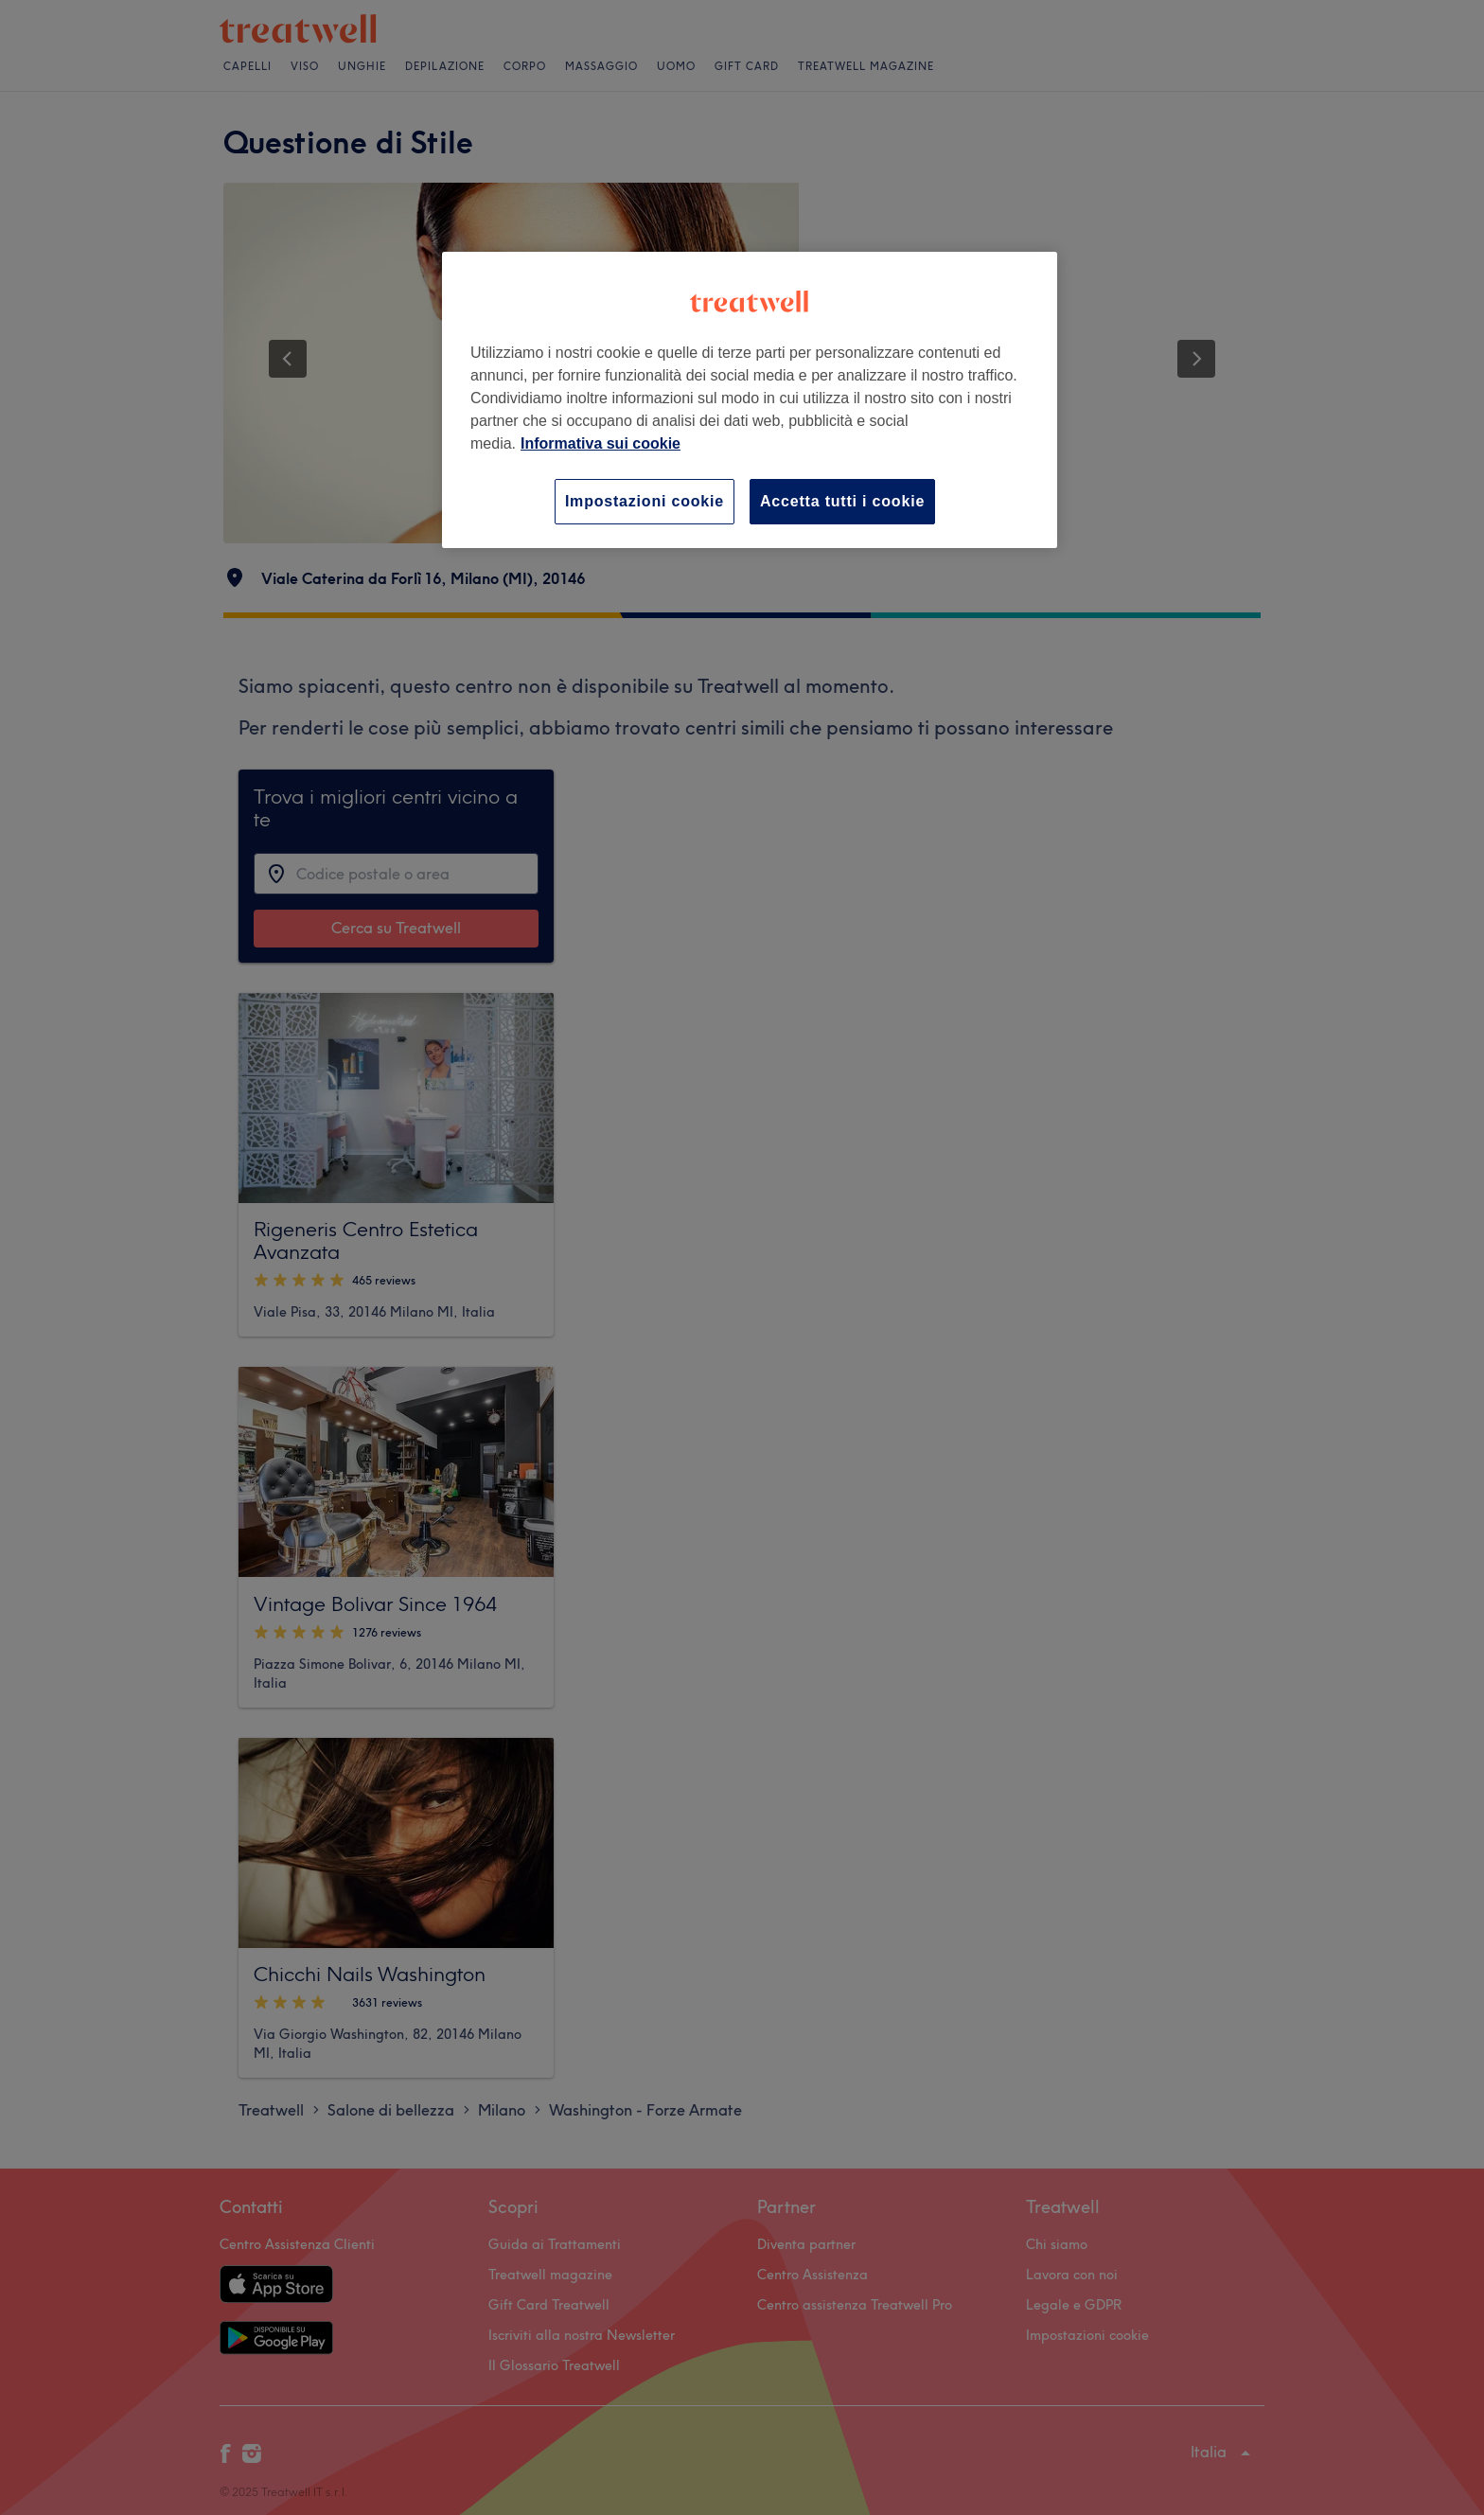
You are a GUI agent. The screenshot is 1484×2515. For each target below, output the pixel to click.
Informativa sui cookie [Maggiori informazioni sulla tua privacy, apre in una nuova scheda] (600, 443)
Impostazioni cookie (644, 501)
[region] (749, 400)
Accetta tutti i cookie (842, 501)
